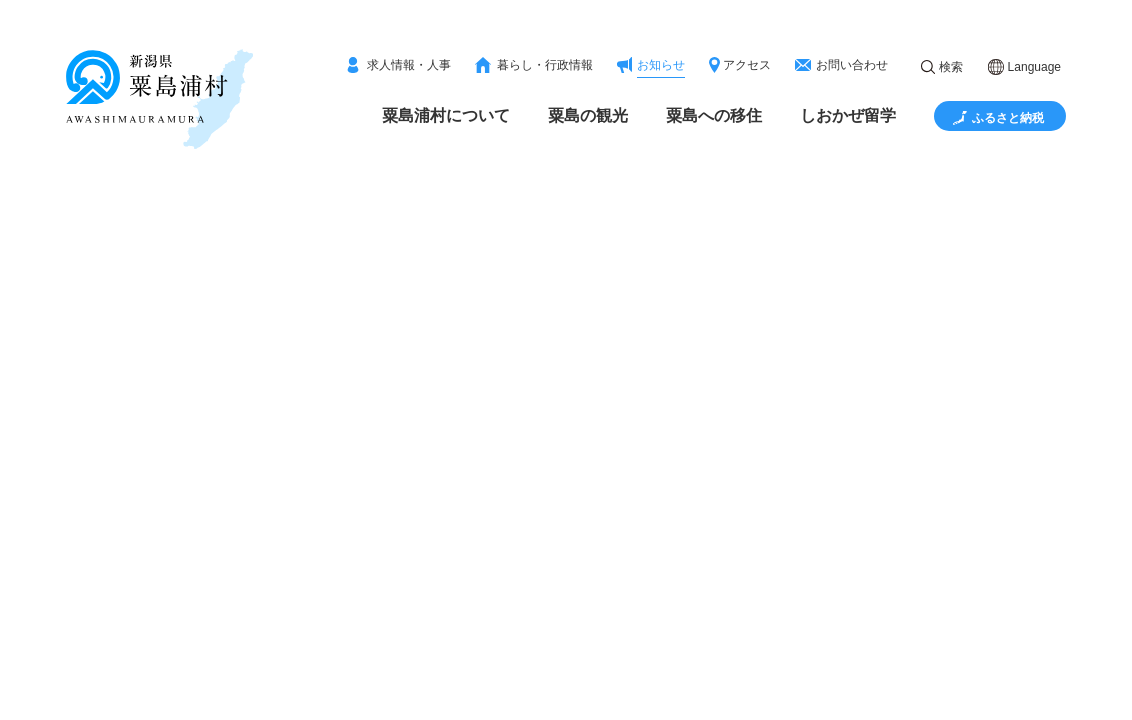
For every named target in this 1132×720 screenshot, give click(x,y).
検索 (951, 67)
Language (1034, 67)
